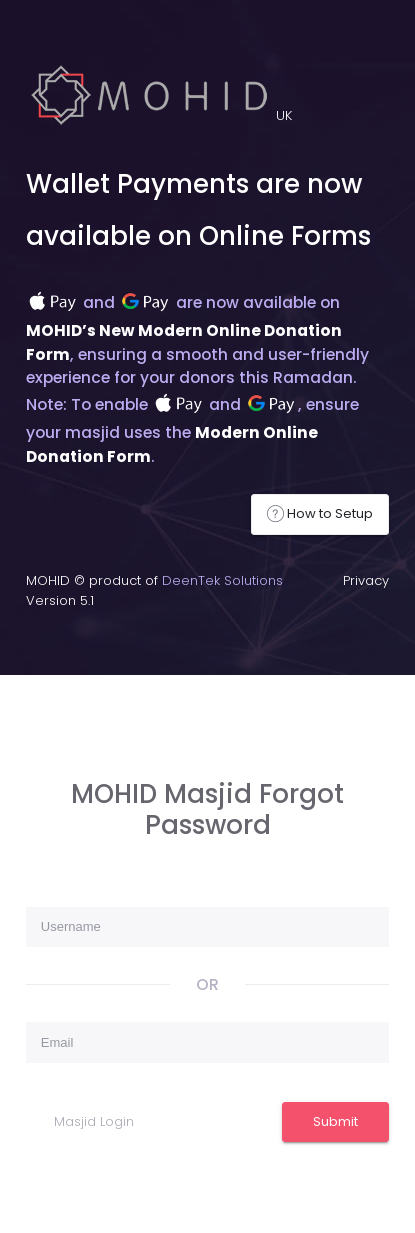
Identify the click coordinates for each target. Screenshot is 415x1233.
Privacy (366, 580)
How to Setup (320, 514)
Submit (335, 1121)
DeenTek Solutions (222, 580)
